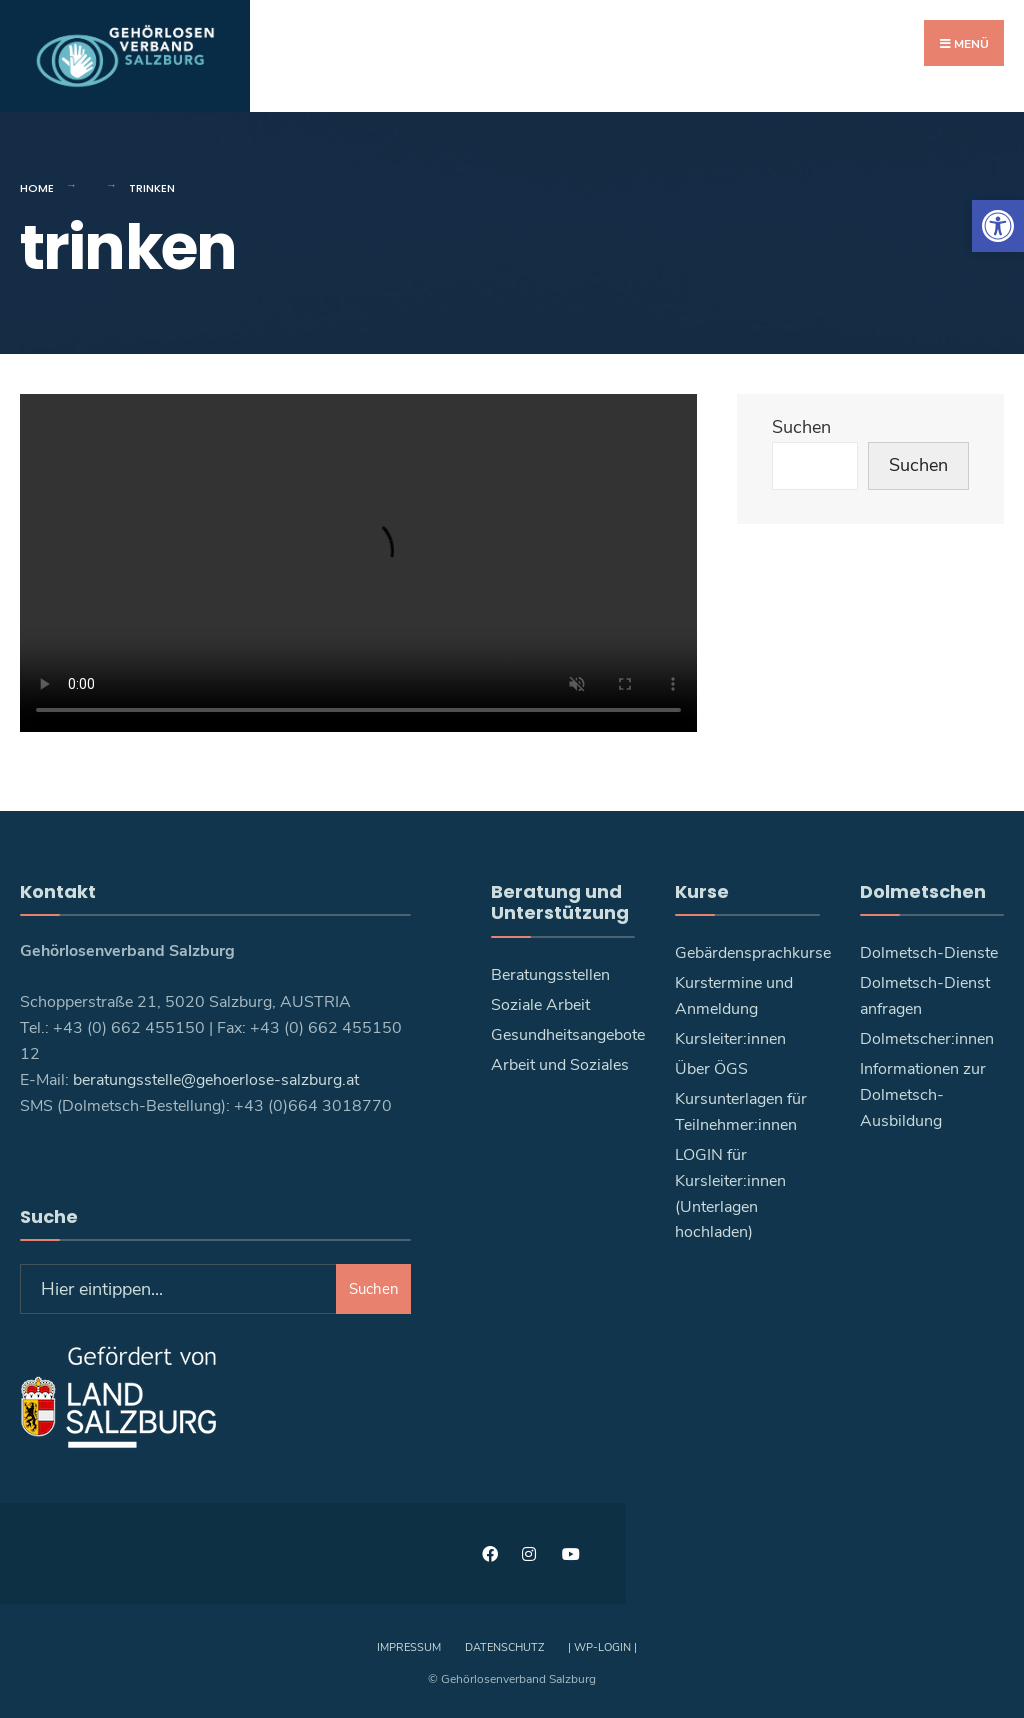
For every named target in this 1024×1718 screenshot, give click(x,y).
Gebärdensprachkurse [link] (753, 952)
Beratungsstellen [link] (550, 974)
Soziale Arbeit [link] (540, 1004)
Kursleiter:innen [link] (730, 1038)
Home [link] (37, 187)
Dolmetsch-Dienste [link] (929, 952)
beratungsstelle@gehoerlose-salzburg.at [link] (216, 1079)
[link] (998, 226)
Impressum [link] (409, 1646)
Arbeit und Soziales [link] (560, 1064)
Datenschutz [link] (504, 1646)
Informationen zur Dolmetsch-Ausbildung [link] (923, 1094)
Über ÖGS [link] (711, 1068)
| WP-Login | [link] (602, 1646)
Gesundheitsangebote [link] (568, 1034)
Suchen (801, 426)
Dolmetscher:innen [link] (927, 1038)
